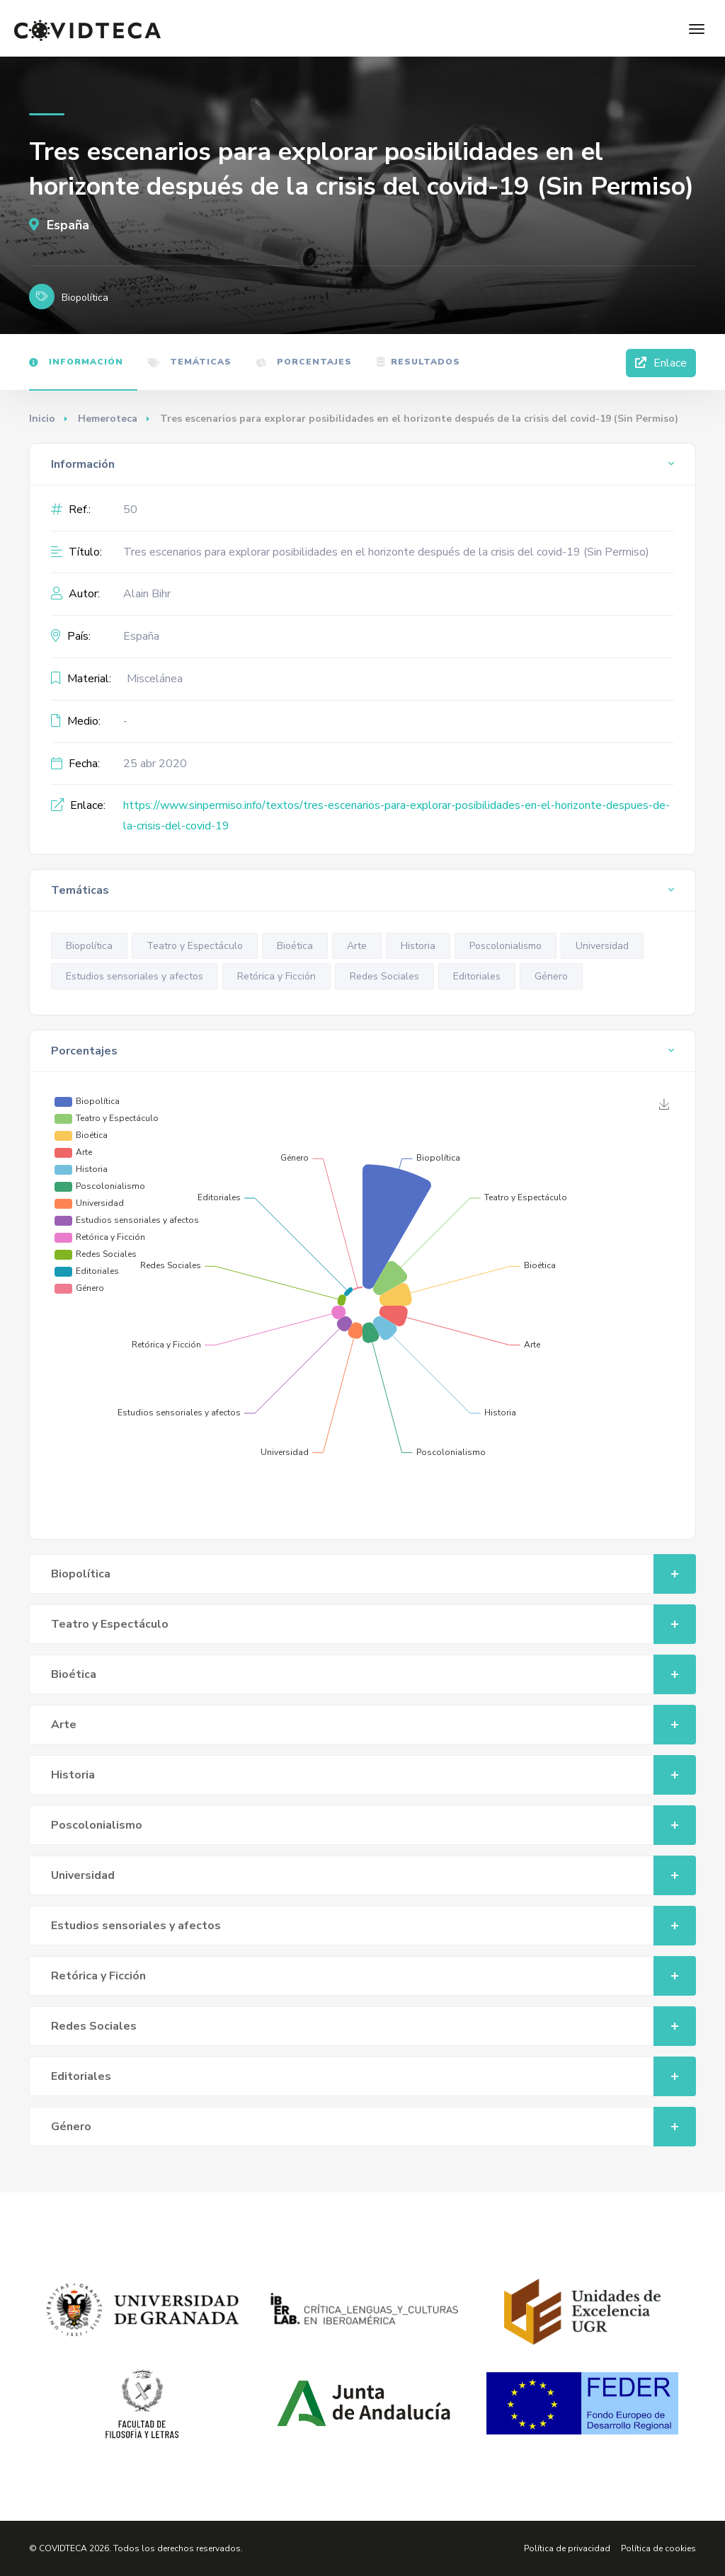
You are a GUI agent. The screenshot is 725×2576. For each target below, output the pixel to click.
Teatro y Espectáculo (195, 946)
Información (76, 361)
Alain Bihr (147, 594)
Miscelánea (155, 678)
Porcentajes (304, 361)
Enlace (661, 363)
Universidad (602, 946)
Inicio (42, 418)
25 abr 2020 (155, 763)
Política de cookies (658, 2548)
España (59, 225)
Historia (418, 946)
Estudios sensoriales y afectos (134, 976)
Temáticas (190, 361)
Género (551, 976)
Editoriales (477, 976)
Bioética (295, 946)
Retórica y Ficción (276, 976)
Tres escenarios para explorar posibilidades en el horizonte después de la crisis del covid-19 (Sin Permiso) (386, 552)
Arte (357, 946)
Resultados (418, 361)
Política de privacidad (567, 2548)
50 (130, 509)
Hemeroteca (107, 418)
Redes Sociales (384, 976)
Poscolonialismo (505, 946)
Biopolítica (89, 946)
